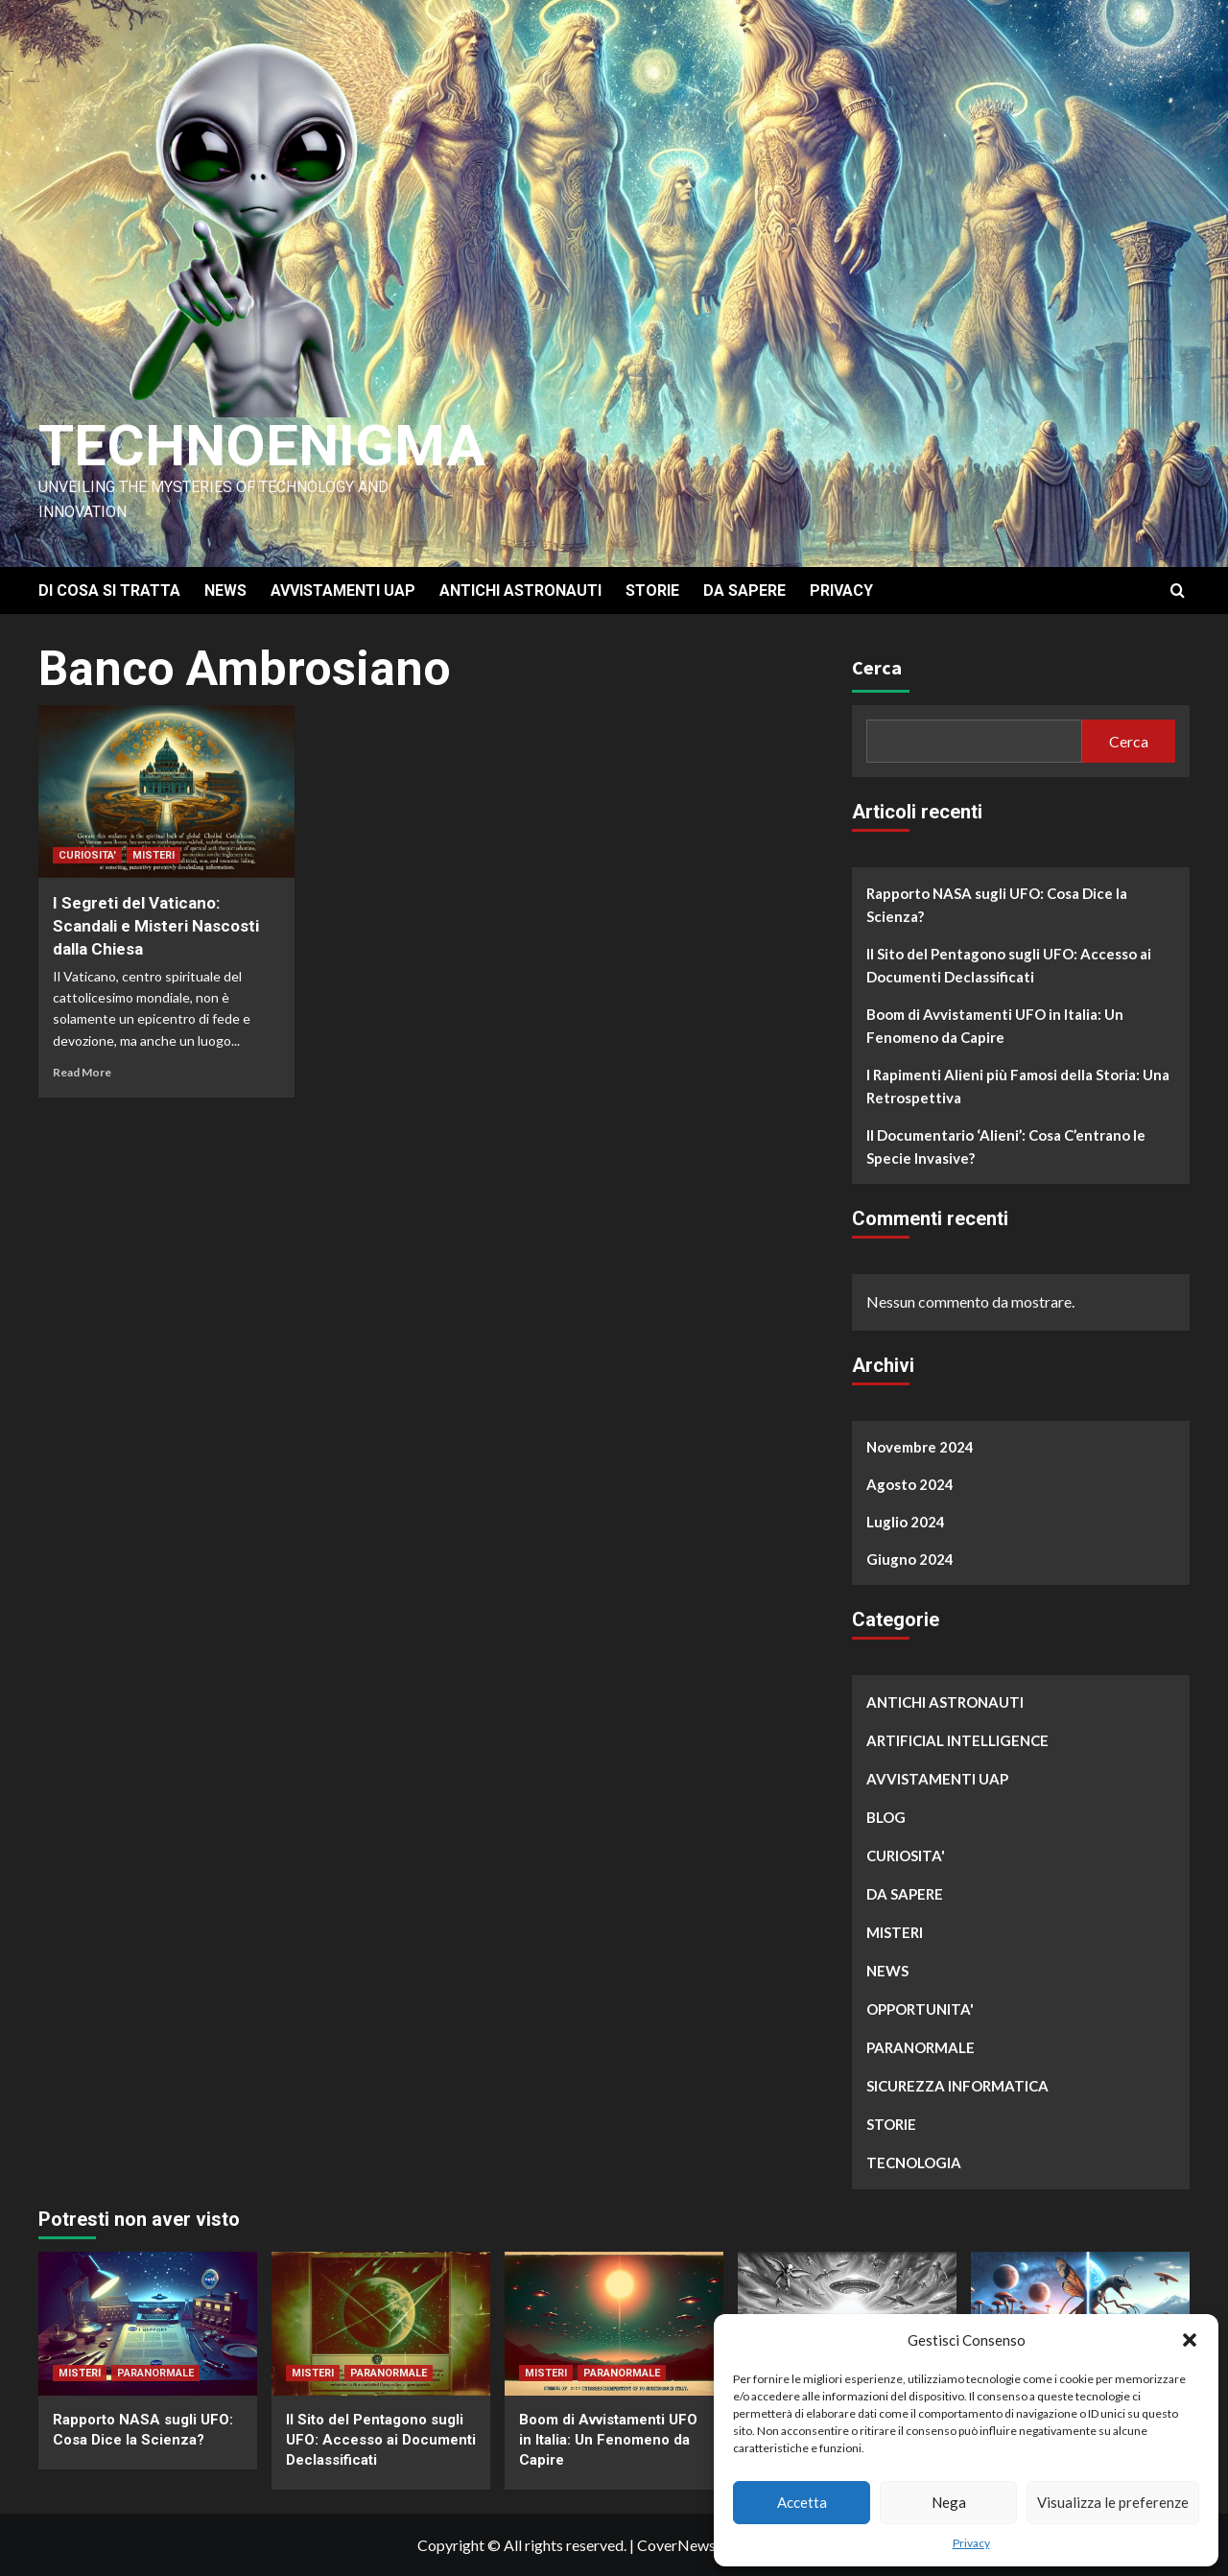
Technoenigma (261, 446)
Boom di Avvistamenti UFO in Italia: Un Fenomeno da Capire (994, 1025)
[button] (1189, 2340)
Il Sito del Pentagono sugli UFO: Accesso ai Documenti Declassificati (1008, 965)
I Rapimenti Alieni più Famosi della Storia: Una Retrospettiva (1017, 1086)
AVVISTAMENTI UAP (343, 590)
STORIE (652, 590)
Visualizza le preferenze (1113, 2502)
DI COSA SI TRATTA (109, 590)
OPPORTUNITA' (920, 2009)
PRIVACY (841, 590)
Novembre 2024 (920, 1446)
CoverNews (676, 2545)
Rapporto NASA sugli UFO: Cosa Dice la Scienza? (996, 905)
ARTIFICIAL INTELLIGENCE (957, 1740)
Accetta (802, 2502)
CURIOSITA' (87, 855)
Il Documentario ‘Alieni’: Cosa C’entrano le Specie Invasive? (1005, 1146)
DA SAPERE (744, 590)
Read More (82, 1072)
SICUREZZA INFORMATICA (957, 2085)
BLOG (886, 1817)
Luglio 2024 (905, 1521)
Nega (949, 2502)
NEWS (225, 590)
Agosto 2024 (910, 1484)
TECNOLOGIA (913, 2162)
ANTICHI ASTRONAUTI (520, 590)
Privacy (971, 2543)
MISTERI (153, 855)
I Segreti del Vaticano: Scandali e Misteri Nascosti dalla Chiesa (156, 925)
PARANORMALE (920, 2047)
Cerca (877, 667)
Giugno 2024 (910, 1559)
